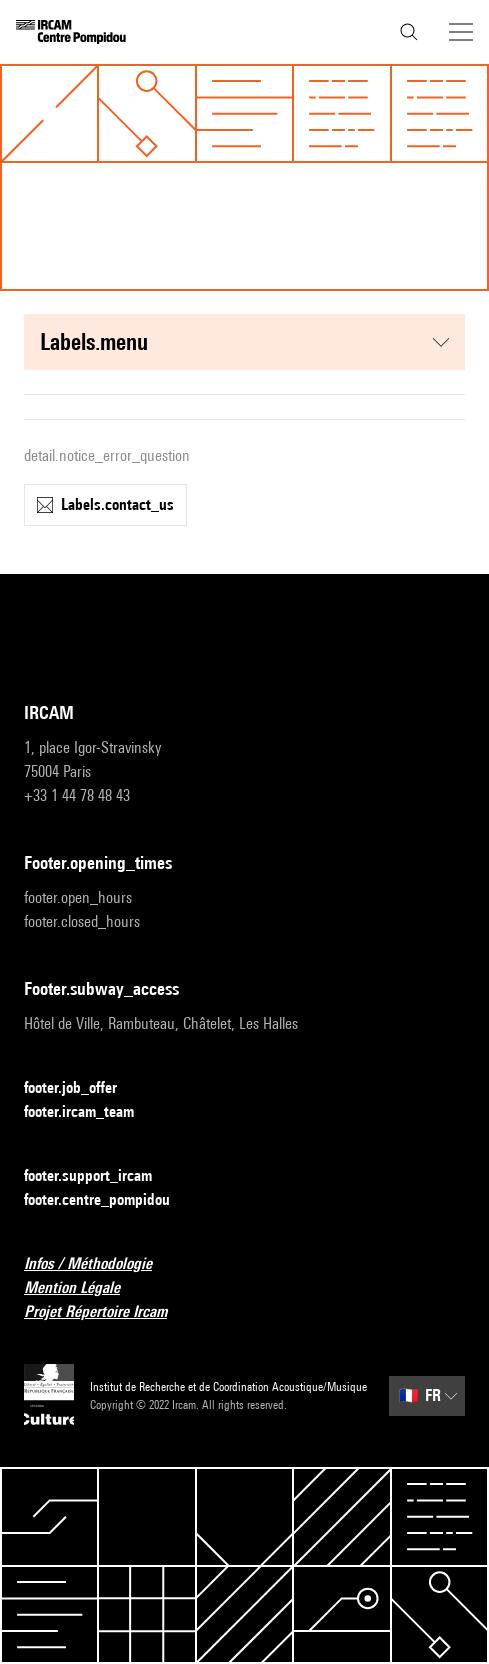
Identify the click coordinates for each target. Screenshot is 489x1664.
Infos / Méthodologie (100, 1264)
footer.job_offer (82, 1088)
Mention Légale (84, 1288)
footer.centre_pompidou (109, 1200)
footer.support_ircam (100, 1176)
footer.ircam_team (91, 1112)
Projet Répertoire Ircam (107, 1312)
